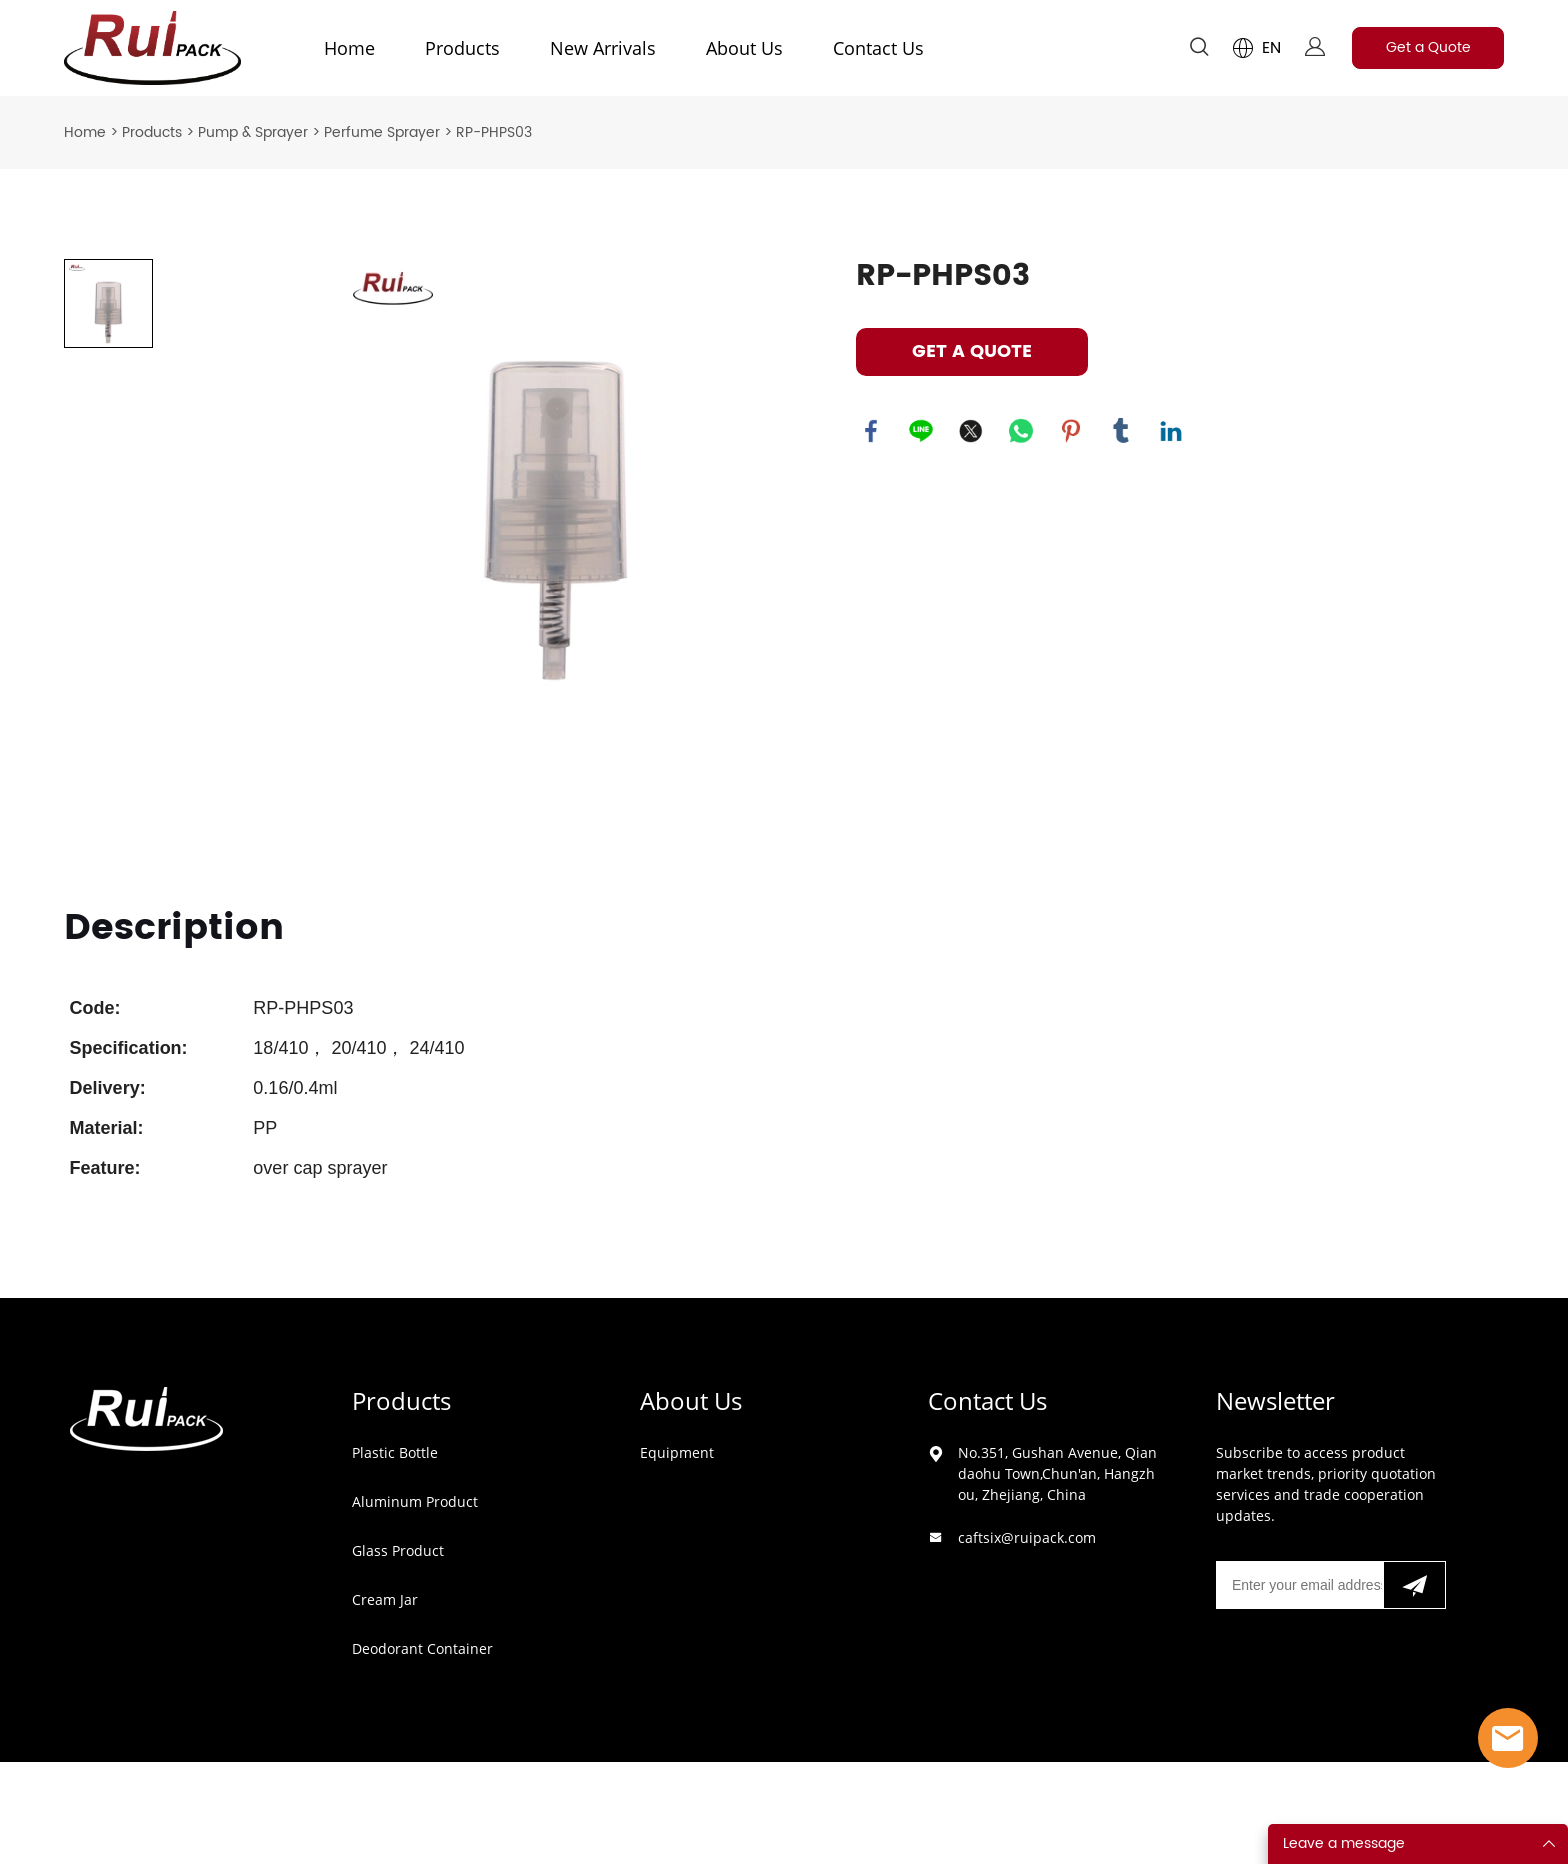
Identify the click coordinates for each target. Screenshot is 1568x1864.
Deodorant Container (422, 1648)
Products (462, 48)
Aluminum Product (415, 1501)
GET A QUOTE (972, 351)
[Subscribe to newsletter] (1414, 1585)
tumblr (1121, 431)
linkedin (1171, 431)
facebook (871, 431)
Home (349, 48)
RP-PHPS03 (494, 132)
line (921, 431)
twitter (971, 431)
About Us (744, 48)
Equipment (677, 1452)
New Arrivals (603, 48)
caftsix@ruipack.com (1027, 1537)
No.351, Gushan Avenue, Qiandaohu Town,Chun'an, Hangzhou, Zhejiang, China (1057, 1473)
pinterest (1071, 431)
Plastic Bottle (395, 1452)
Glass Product (398, 1550)
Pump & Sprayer (253, 132)
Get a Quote (1428, 47)
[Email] (1299, 1585)
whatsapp (1021, 431)
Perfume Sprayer (382, 132)
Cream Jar (385, 1599)
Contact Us (878, 48)
